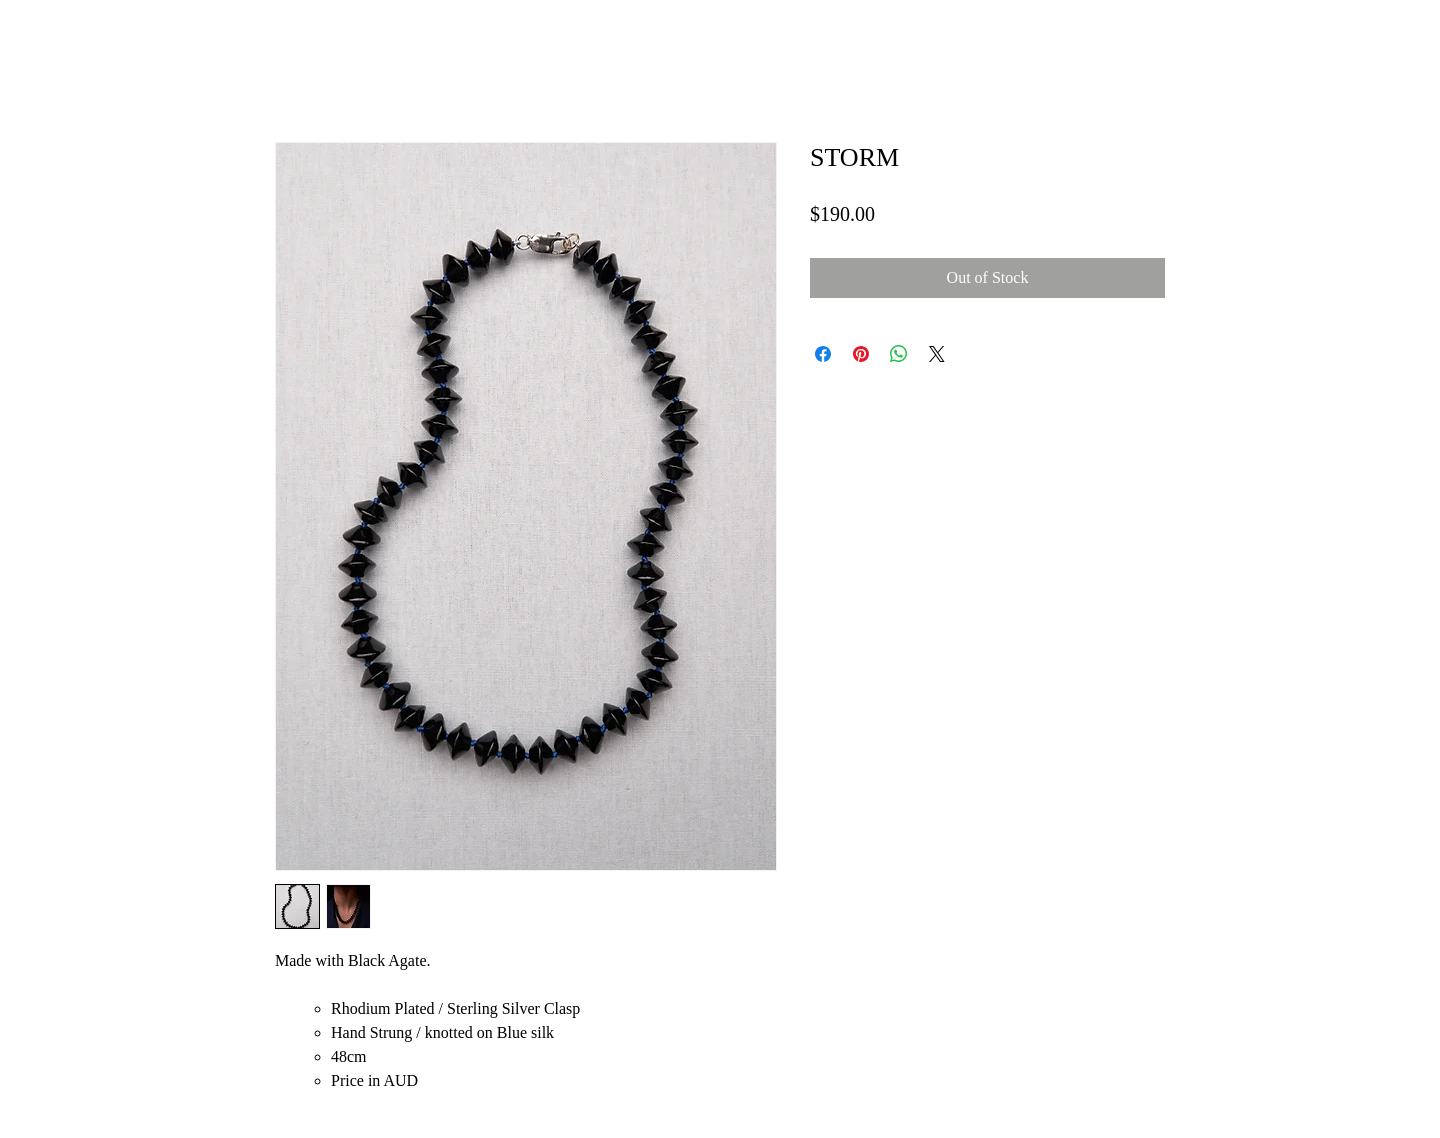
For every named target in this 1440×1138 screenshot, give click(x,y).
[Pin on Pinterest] (861, 354)
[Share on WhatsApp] (899, 354)
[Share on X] (937, 354)
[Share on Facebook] (823, 354)
